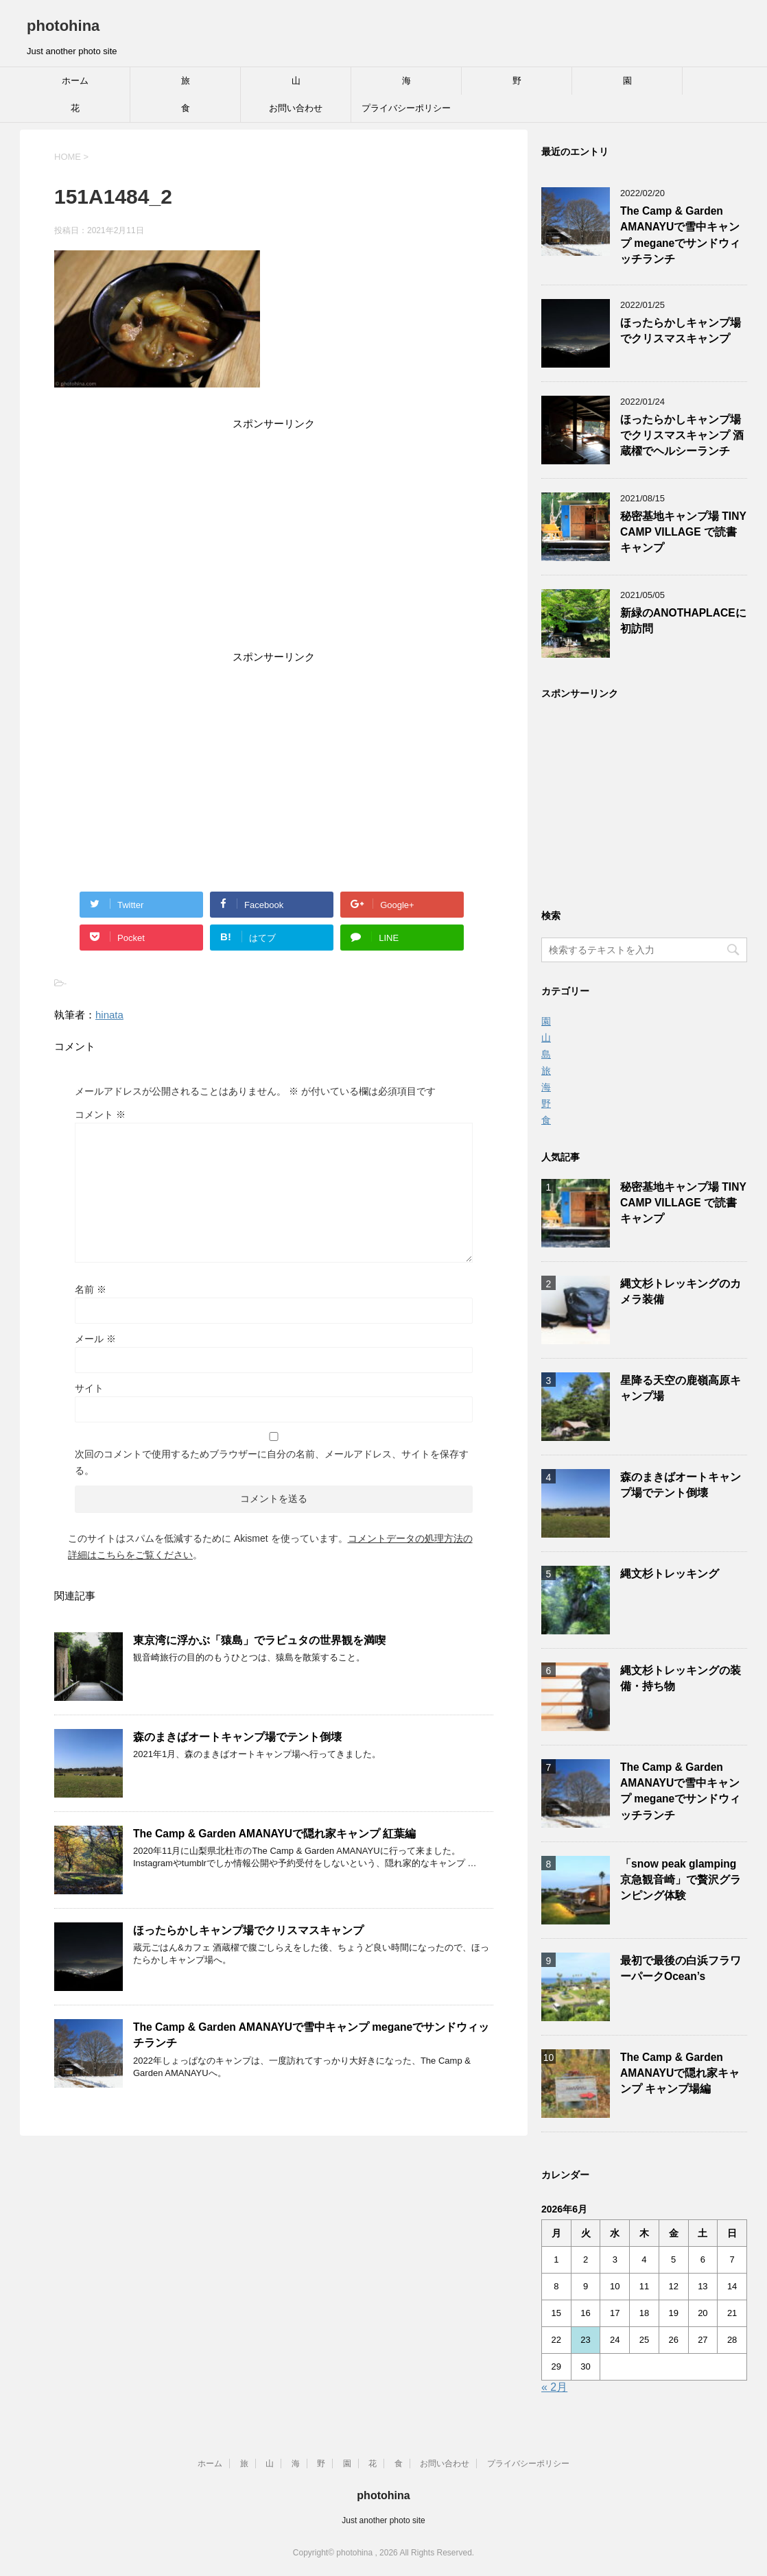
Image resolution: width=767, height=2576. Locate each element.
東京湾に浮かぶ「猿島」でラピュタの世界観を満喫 (259, 1640)
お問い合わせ (295, 108)
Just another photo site (383, 2520)
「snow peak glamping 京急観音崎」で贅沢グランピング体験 (680, 1880)
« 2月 (554, 2387)
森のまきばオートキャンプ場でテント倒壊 (237, 1737)
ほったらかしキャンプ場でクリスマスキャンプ (248, 1930)
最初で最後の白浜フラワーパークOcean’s (680, 1968)
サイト (89, 1388)
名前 (90, 1289)
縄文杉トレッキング (669, 1573)
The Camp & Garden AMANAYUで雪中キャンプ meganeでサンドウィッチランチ (680, 235)
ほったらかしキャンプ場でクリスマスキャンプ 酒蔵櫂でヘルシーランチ (682, 435)
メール (95, 1338)
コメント (100, 1114)
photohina (63, 25)
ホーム (75, 80)
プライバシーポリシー (406, 108)
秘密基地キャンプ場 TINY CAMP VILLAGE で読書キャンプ (683, 532)
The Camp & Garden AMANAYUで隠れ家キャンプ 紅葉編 (274, 1833)
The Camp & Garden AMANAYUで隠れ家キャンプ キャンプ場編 (680, 2073)
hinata (109, 1015)
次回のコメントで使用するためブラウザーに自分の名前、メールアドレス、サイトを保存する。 (272, 1462)
